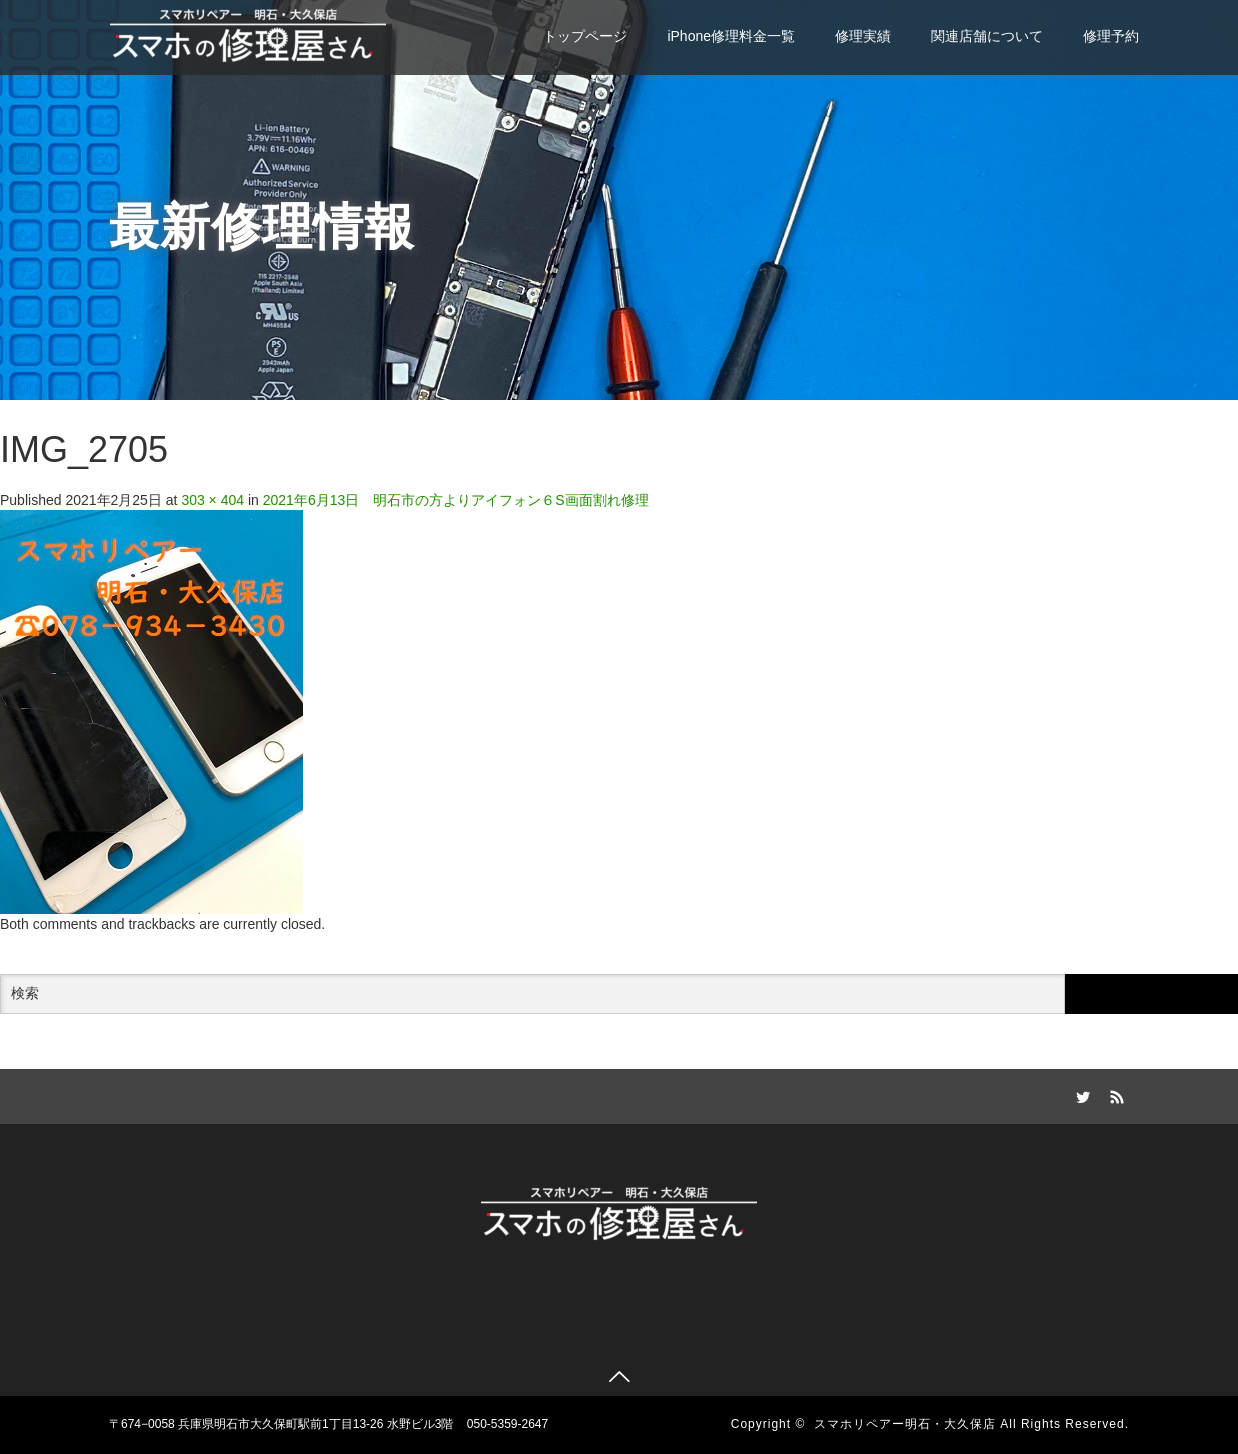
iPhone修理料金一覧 (731, 36)
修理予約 (1111, 36)
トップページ (585, 36)
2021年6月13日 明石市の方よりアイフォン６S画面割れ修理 (456, 500)
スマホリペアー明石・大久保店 (905, 1424)
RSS (1114, 1094)
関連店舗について (987, 36)
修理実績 (863, 36)
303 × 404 (212, 500)
